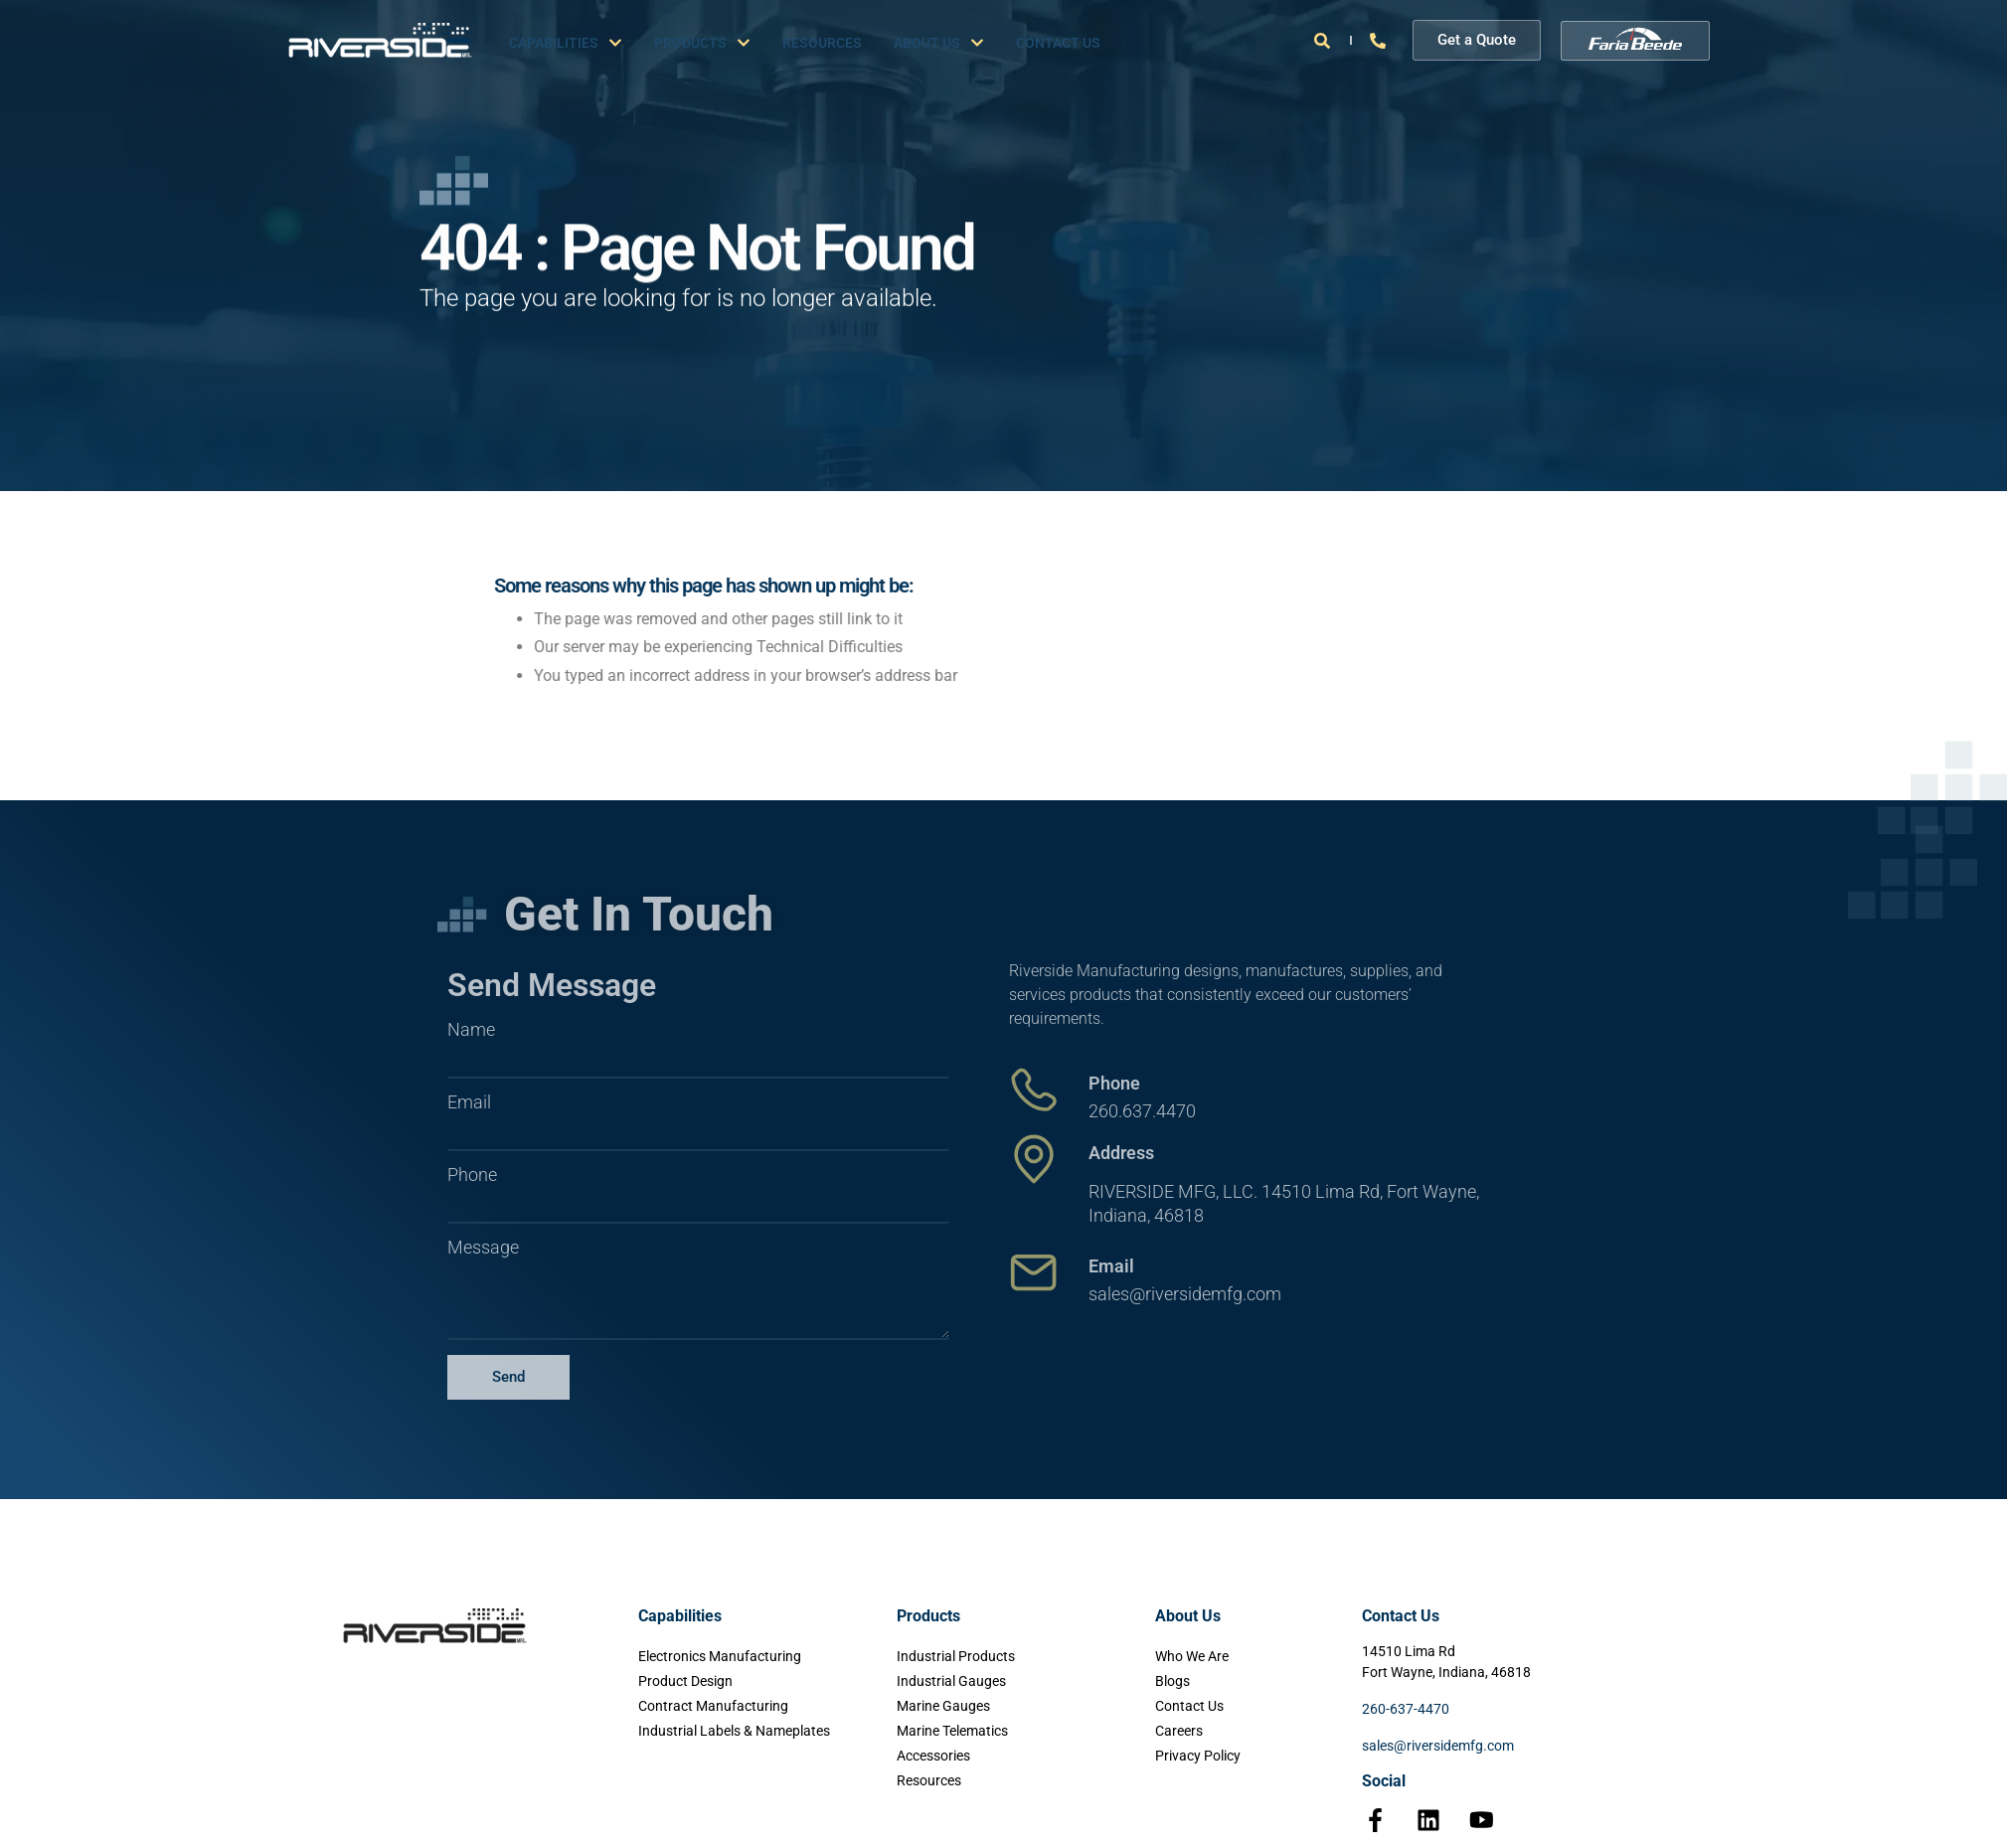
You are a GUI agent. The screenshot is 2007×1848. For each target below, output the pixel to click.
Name (471, 1030)
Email (469, 1102)
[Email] (1034, 1272)
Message (483, 1248)
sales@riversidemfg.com (1438, 1746)
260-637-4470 (1405, 1709)
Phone (472, 1175)
